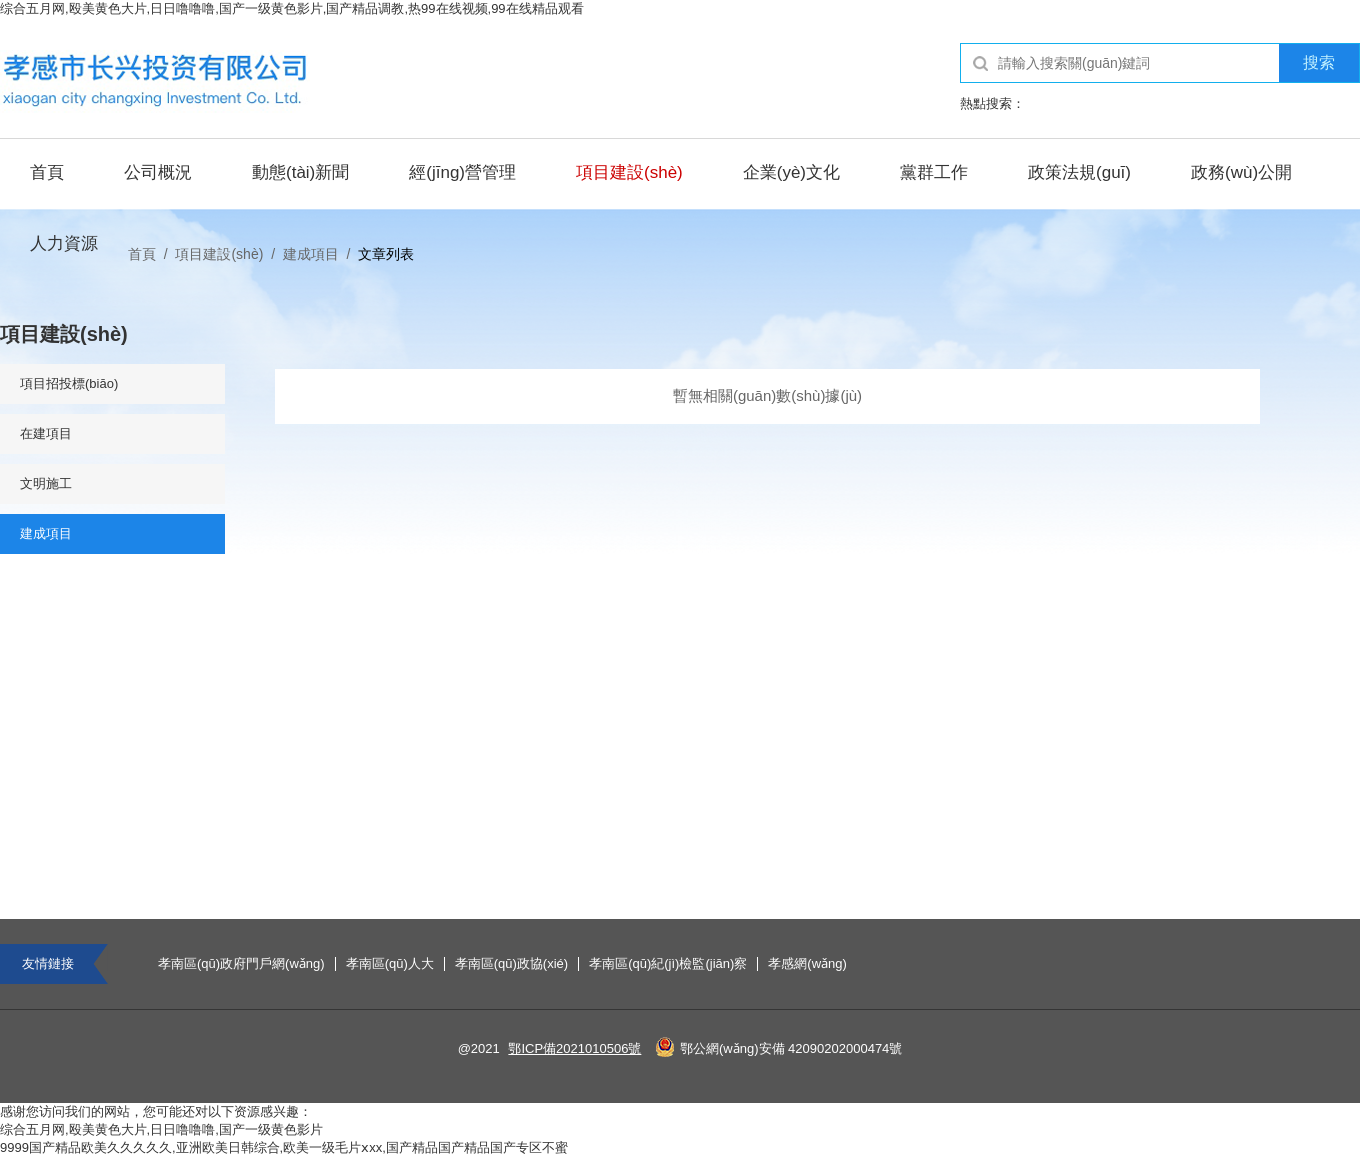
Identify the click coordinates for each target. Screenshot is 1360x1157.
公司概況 (158, 172)
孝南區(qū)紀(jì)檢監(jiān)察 (668, 964)
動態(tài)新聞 (300, 172)
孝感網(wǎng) (807, 964)
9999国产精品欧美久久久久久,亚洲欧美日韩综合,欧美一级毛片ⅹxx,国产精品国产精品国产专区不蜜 (284, 1147)
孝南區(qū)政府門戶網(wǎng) (241, 964)
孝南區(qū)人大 (390, 964)
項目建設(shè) (629, 172)
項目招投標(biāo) (69, 383)
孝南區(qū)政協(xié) (511, 964)
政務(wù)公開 (1241, 172)
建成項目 (311, 254)
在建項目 (46, 433)
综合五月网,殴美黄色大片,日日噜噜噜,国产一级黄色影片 (161, 1129)
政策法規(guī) (1079, 172)
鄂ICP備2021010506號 (574, 1048)
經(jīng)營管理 (462, 172)
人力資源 (64, 243)
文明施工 (46, 483)
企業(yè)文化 (791, 172)
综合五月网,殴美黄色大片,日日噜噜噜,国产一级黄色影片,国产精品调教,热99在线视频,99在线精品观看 (292, 8)
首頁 (47, 172)
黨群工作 (934, 172)
